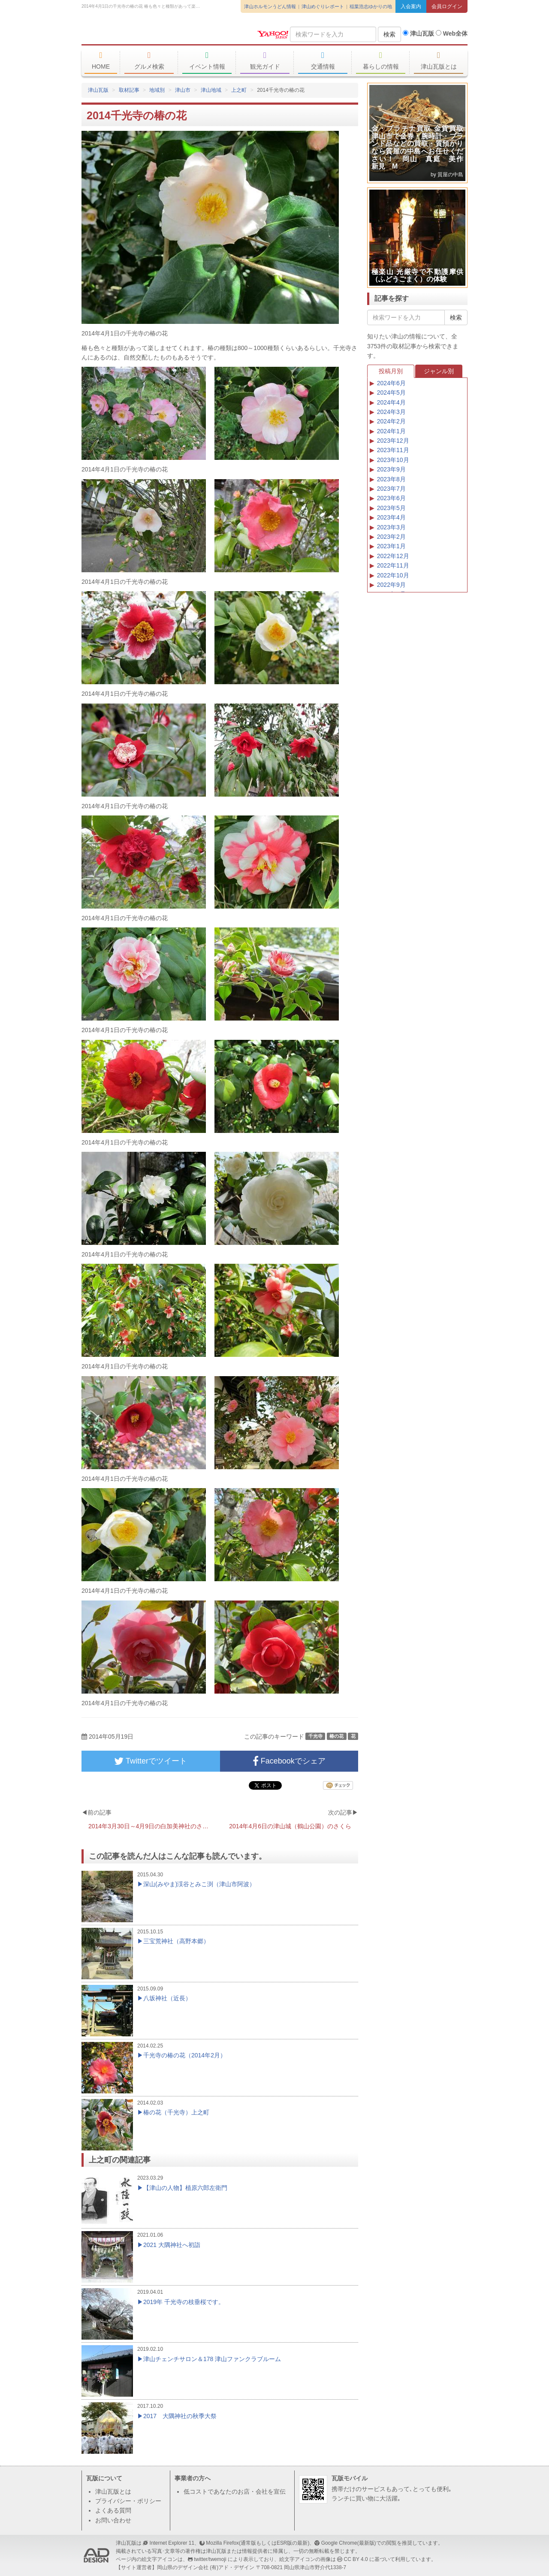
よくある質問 (113, 2510)
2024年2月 (391, 421)
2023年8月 (391, 479)
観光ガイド (265, 60)
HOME (101, 60)
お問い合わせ (113, 2520)
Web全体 (452, 33)
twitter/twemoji (210, 2559)
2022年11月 (393, 565)
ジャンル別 (439, 371)
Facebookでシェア (289, 1761)
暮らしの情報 (380, 60)
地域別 (157, 90)
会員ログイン (446, 6)
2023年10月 (393, 459)
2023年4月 (391, 517)
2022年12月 (393, 556)
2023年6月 (391, 498)
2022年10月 (393, 575)
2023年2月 (391, 536)
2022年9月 (391, 584)
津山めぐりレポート (323, 6)
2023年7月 (391, 488)
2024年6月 (391, 383)
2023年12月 (393, 440)
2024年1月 (391, 431)
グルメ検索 (149, 60)
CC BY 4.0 (356, 2559)
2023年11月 (393, 450)
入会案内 (411, 6)
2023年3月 (391, 527)
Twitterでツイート (150, 1761)
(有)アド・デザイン (232, 2567)
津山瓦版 (143, 33)
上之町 (239, 90)
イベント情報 (207, 60)
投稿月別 (391, 371)
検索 (389, 34)
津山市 (182, 90)
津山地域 (211, 90)
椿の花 (336, 1736)
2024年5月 (391, 392)
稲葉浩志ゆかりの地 (371, 6)
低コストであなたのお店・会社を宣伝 (235, 2491)
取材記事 (129, 90)
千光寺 (315, 1736)
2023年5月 (391, 507)
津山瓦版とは (438, 60)
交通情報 (323, 60)
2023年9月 (391, 469)
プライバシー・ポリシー (128, 2500)
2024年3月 (391, 411)
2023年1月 (391, 546)
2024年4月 (391, 402)
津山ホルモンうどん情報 (270, 6)
